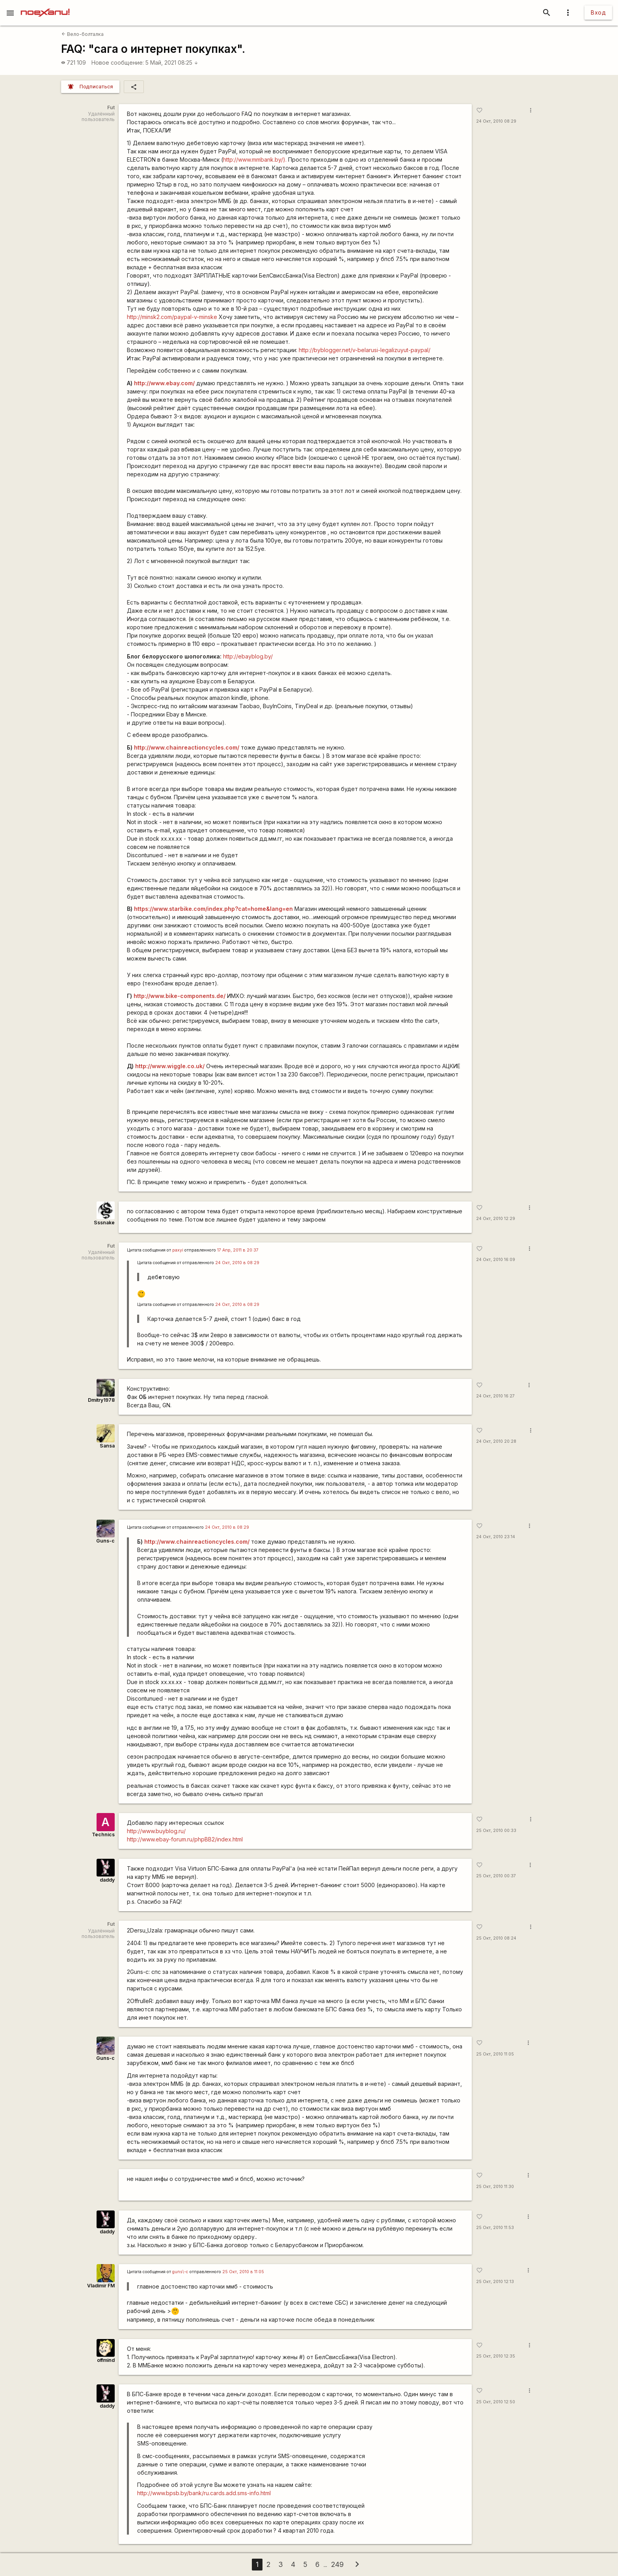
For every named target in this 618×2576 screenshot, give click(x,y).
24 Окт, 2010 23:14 (495, 1536)
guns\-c (180, 2271)
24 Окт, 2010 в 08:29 (237, 1262)
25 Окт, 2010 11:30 (495, 2186)
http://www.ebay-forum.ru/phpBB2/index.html (185, 1839)
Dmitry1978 (101, 1400)
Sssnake (104, 1223)
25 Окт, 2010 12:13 (495, 2281)
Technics (103, 1834)
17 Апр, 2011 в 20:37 (238, 1250)
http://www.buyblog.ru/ (156, 1831)
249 (337, 2564)
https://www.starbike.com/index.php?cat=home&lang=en (213, 908)
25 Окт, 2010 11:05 (495, 2054)
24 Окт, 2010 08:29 (496, 121)
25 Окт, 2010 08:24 (496, 1938)
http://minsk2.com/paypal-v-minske (172, 316)
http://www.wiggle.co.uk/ (170, 1066)
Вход (598, 12)
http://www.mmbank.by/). (255, 159)
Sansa (107, 1446)
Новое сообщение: (117, 62)
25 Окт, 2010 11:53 (495, 2227)
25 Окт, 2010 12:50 (495, 2401)
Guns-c (105, 1541)
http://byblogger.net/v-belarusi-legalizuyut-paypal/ (364, 350)
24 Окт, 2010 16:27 (495, 1396)
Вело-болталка (82, 34)
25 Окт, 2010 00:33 (496, 1830)
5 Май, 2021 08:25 (171, 62)
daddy (107, 1880)
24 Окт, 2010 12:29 (495, 1218)
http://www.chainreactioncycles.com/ (186, 747)
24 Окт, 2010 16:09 (495, 1259)
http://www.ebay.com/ (164, 383)
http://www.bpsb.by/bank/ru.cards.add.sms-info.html (204, 2493)
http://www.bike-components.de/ (179, 995)
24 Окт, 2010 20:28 (496, 1441)
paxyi (177, 1250)
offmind (106, 2360)
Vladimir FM (101, 2286)
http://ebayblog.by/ (248, 656)
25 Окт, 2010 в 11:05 (243, 2271)
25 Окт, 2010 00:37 (496, 1875)
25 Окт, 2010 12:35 (495, 2356)
